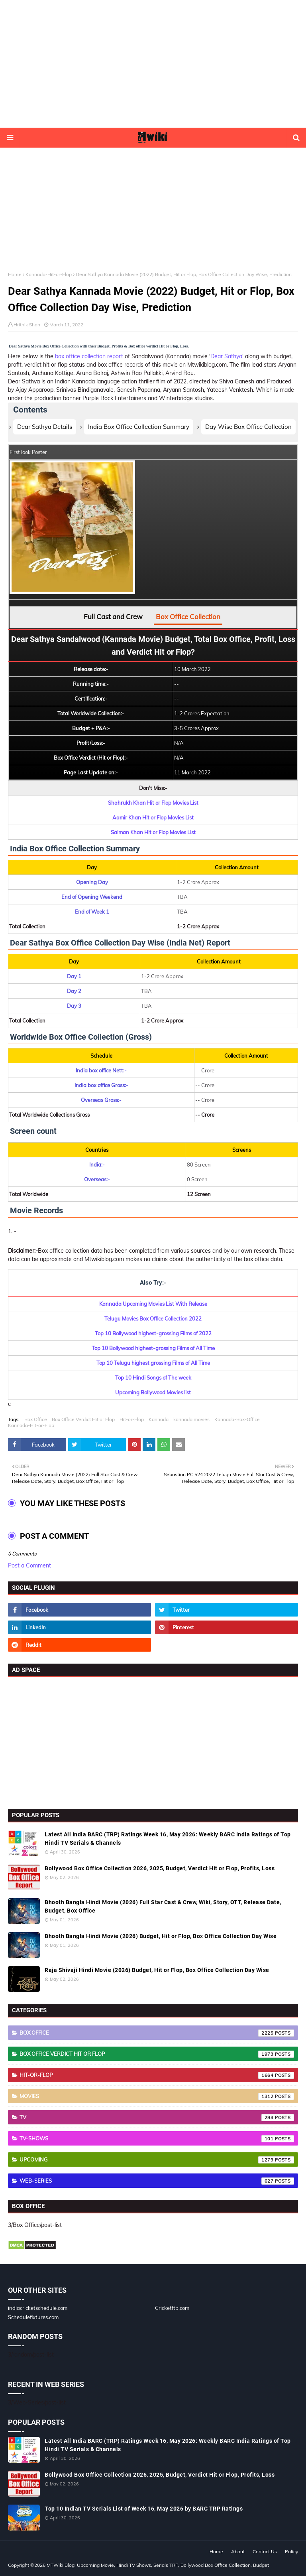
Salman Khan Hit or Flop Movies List (153, 832)
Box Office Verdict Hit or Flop (83, 1419)
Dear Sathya (226, 356)
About (238, 2551)
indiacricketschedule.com (37, 2308)
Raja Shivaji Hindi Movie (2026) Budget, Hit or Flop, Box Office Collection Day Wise (157, 1970)
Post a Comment (29, 1565)
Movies (157, 2096)
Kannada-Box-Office (237, 1419)
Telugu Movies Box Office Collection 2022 (153, 1318)
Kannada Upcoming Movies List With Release (153, 1304)
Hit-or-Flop (132, 1419)
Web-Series (157, 2181)
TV (157, 2117)
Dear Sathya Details (44, 426)
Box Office (35, 1419)
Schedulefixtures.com (33, 2317)
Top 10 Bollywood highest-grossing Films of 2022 (153, 1333)
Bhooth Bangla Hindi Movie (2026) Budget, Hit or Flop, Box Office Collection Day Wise (161, 1936)
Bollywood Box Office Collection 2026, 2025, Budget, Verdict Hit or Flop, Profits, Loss (160, 1868)
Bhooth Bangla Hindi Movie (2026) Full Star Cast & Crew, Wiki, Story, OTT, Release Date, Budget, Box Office (163, 1906)
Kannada (159, 1419)
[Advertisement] (153, 64)
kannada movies (191, 1419)
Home (15, 274)
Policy (291, 2551)
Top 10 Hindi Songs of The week (153, 1377)
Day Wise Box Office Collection (248, 426)
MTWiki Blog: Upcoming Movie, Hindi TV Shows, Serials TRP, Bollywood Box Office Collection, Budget (158, 2565)
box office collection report (89, 356)
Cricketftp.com (172, 2308)
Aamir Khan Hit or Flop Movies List (153, 817)
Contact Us (265, 2551)
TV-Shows (157, 2138)
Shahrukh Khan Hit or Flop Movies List (153, 802)
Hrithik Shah (27, 325)
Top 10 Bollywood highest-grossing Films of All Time (153, 1348)
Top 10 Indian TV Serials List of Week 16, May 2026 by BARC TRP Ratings (144, 2508)
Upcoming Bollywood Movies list (153, 1392)
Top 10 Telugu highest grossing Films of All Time (153, 1363)
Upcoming (157, 2159)
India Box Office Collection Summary (138, 426)
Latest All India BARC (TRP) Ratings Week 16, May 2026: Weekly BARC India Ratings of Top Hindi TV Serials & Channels (168, 1838)
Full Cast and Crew (113, 616)
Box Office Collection (188, 616)
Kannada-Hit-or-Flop (49, 274)
